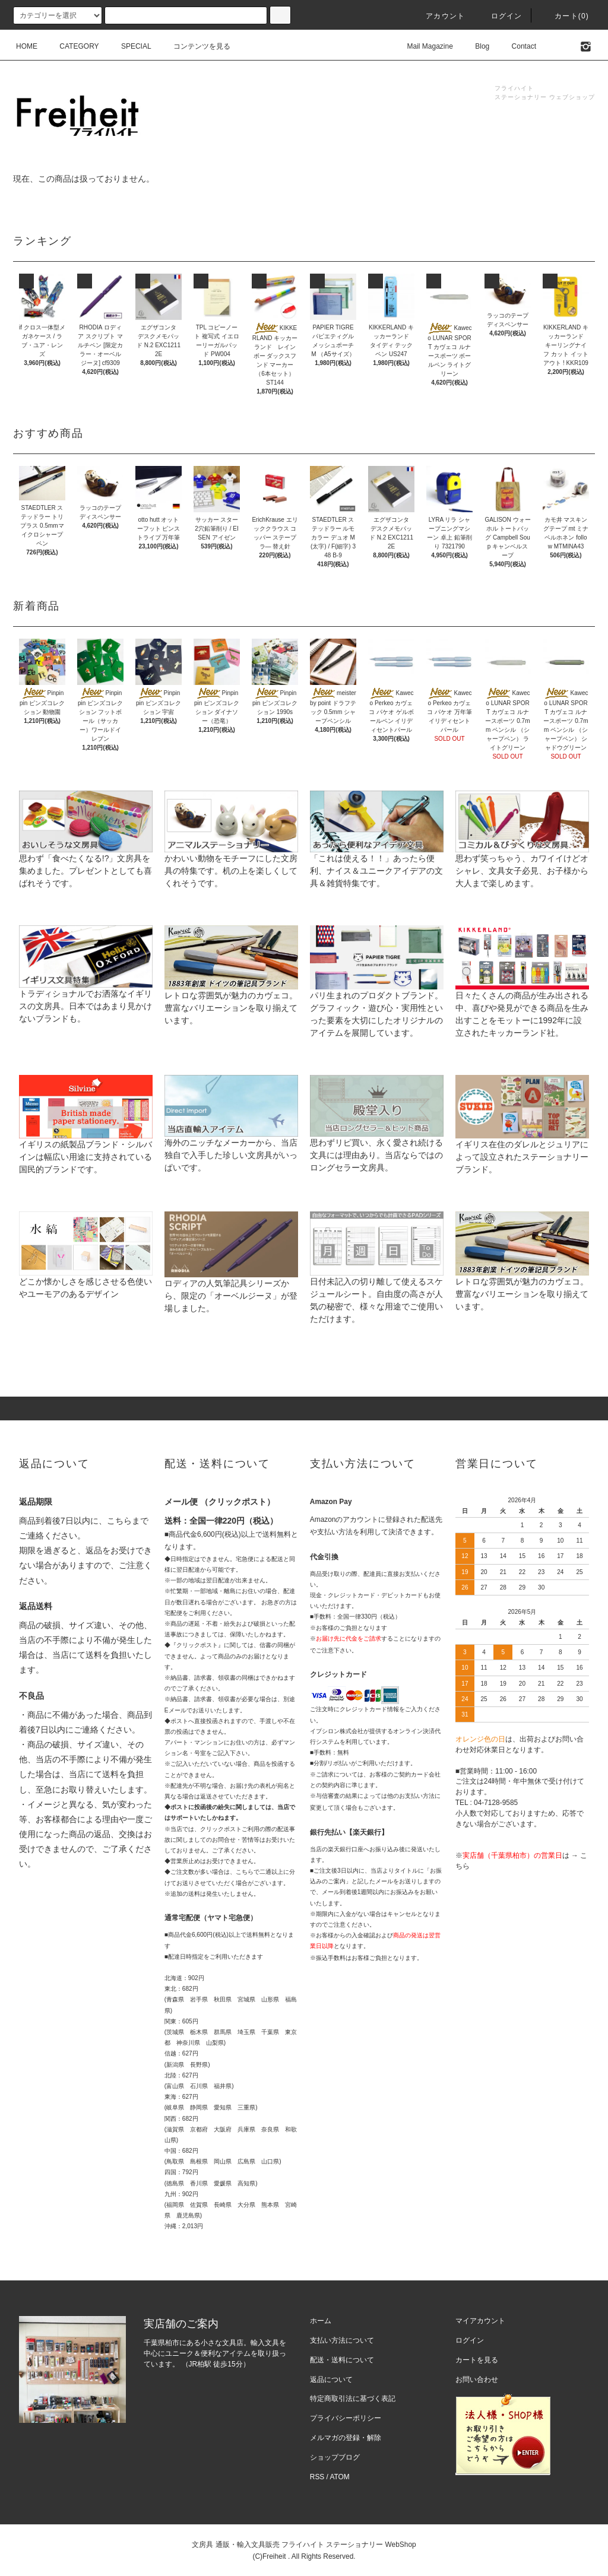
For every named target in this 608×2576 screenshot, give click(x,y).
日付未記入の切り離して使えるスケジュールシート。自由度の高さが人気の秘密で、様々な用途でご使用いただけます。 (377, 1281)
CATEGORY (72, 46)
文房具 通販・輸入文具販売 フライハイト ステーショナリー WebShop (304, 2544)
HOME (26, 46)
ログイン (499, 16)
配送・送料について (342, 2360)
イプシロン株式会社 (336, 1731)
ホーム (320, 2321)
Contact (517, 46)
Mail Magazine (423, 46)
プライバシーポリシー (345, 2418)
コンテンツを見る (194, 46)
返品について (331, 2379)
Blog (475, 46)
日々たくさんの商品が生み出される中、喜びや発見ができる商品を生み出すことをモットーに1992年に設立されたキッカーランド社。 (522, 995)
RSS (317, 2477)
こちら (119, 1520)
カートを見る (476, 2360)
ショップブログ (335, 2457)
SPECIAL (129, 46)
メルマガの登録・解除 (345, 2438)
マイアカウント (480, 2321)
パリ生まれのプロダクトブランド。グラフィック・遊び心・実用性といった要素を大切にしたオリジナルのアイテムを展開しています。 (377, 995)
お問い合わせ (476, 2379)
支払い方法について (342, 2340)
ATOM (340, 2477)
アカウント (438, 16)
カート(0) (564, 16)
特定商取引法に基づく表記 (352, 2398)
